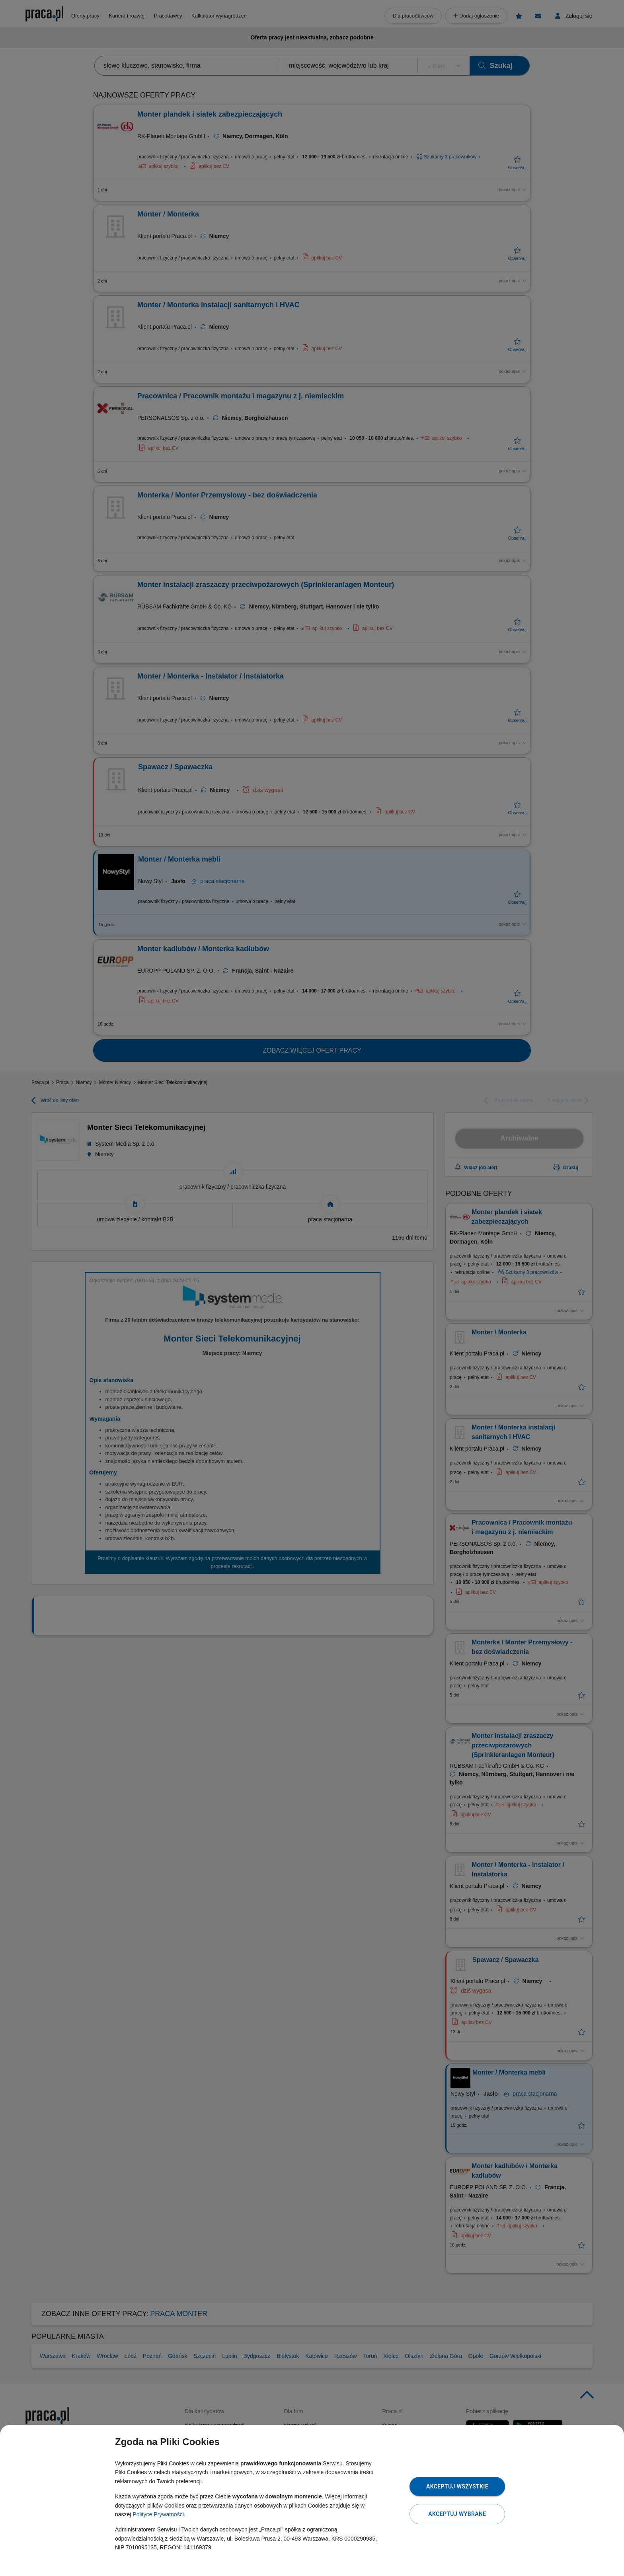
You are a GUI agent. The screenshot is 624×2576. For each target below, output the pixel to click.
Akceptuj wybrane (457, 2514)
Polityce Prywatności (158, 2514)
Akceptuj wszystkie (457, 2486)
